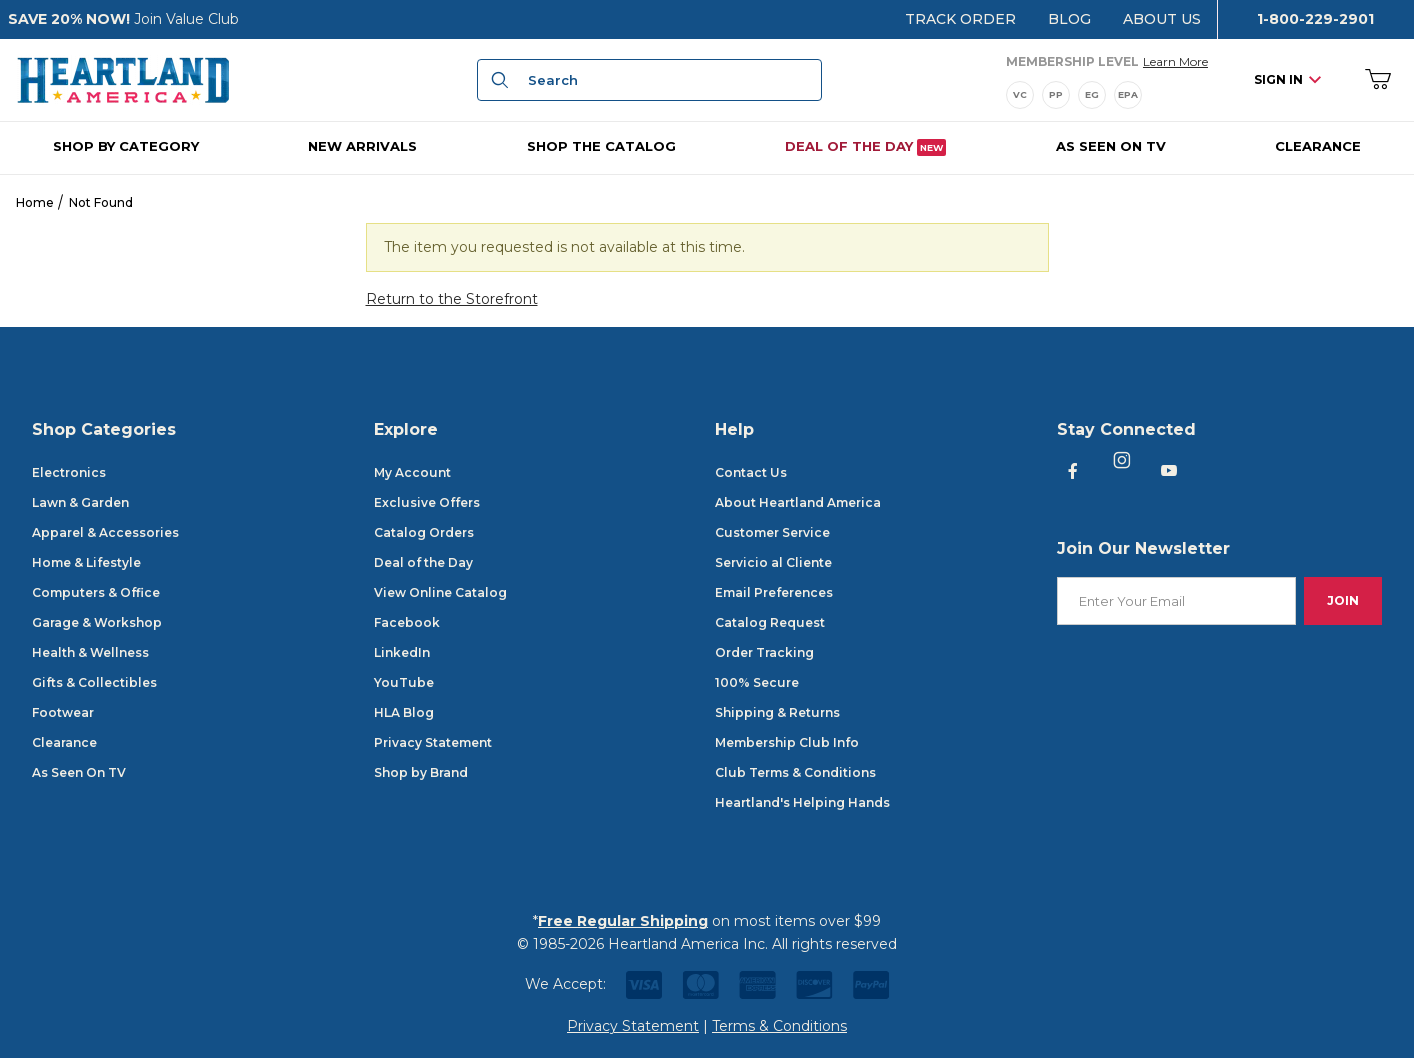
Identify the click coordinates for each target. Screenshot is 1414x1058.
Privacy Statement (433, 742)
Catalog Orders (424, 532)
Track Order (960, 19)
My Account (412, 472)
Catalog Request (770, 622)
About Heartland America (798, 502)
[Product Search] (669, 80)
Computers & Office (96, 592)
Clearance (64, 742)
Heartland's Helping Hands (802, 802)
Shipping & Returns (777, 712)
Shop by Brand (421, 772)
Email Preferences (774, 592)
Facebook (407, 622)
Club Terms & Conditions (795, 772)
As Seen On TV (79, 772)
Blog (1069, 19)
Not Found (101, 202)
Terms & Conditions (779, 1026)
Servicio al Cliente (773, 562)
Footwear (63, 712)
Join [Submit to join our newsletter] (1343, 600)
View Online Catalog (440, 592)
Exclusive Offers (427, 502)
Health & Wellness (90, 652)
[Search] (497, 80)
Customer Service (772, 532)
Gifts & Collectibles (94, 682)
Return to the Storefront (452, 299)
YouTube (404, 682)
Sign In (1287, 79)
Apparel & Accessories (105, 532)
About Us (1162, 19)
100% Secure (757, 682)
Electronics (69, 472)
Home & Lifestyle (86, 562)
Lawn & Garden (80, 502)
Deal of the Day (423, 562)
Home (35, 202)
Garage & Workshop (97, 622)
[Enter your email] (1177, 601)
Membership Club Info (787, 742)
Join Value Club (186, 19)
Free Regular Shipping (623, 921)
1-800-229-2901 (1315, 19)
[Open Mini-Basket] (1378, 80)
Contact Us (751, 472)
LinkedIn (402, 652)
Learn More (1175, 60)
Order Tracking (764, 652)
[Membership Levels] (1107, 95)
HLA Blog (404, 712)
